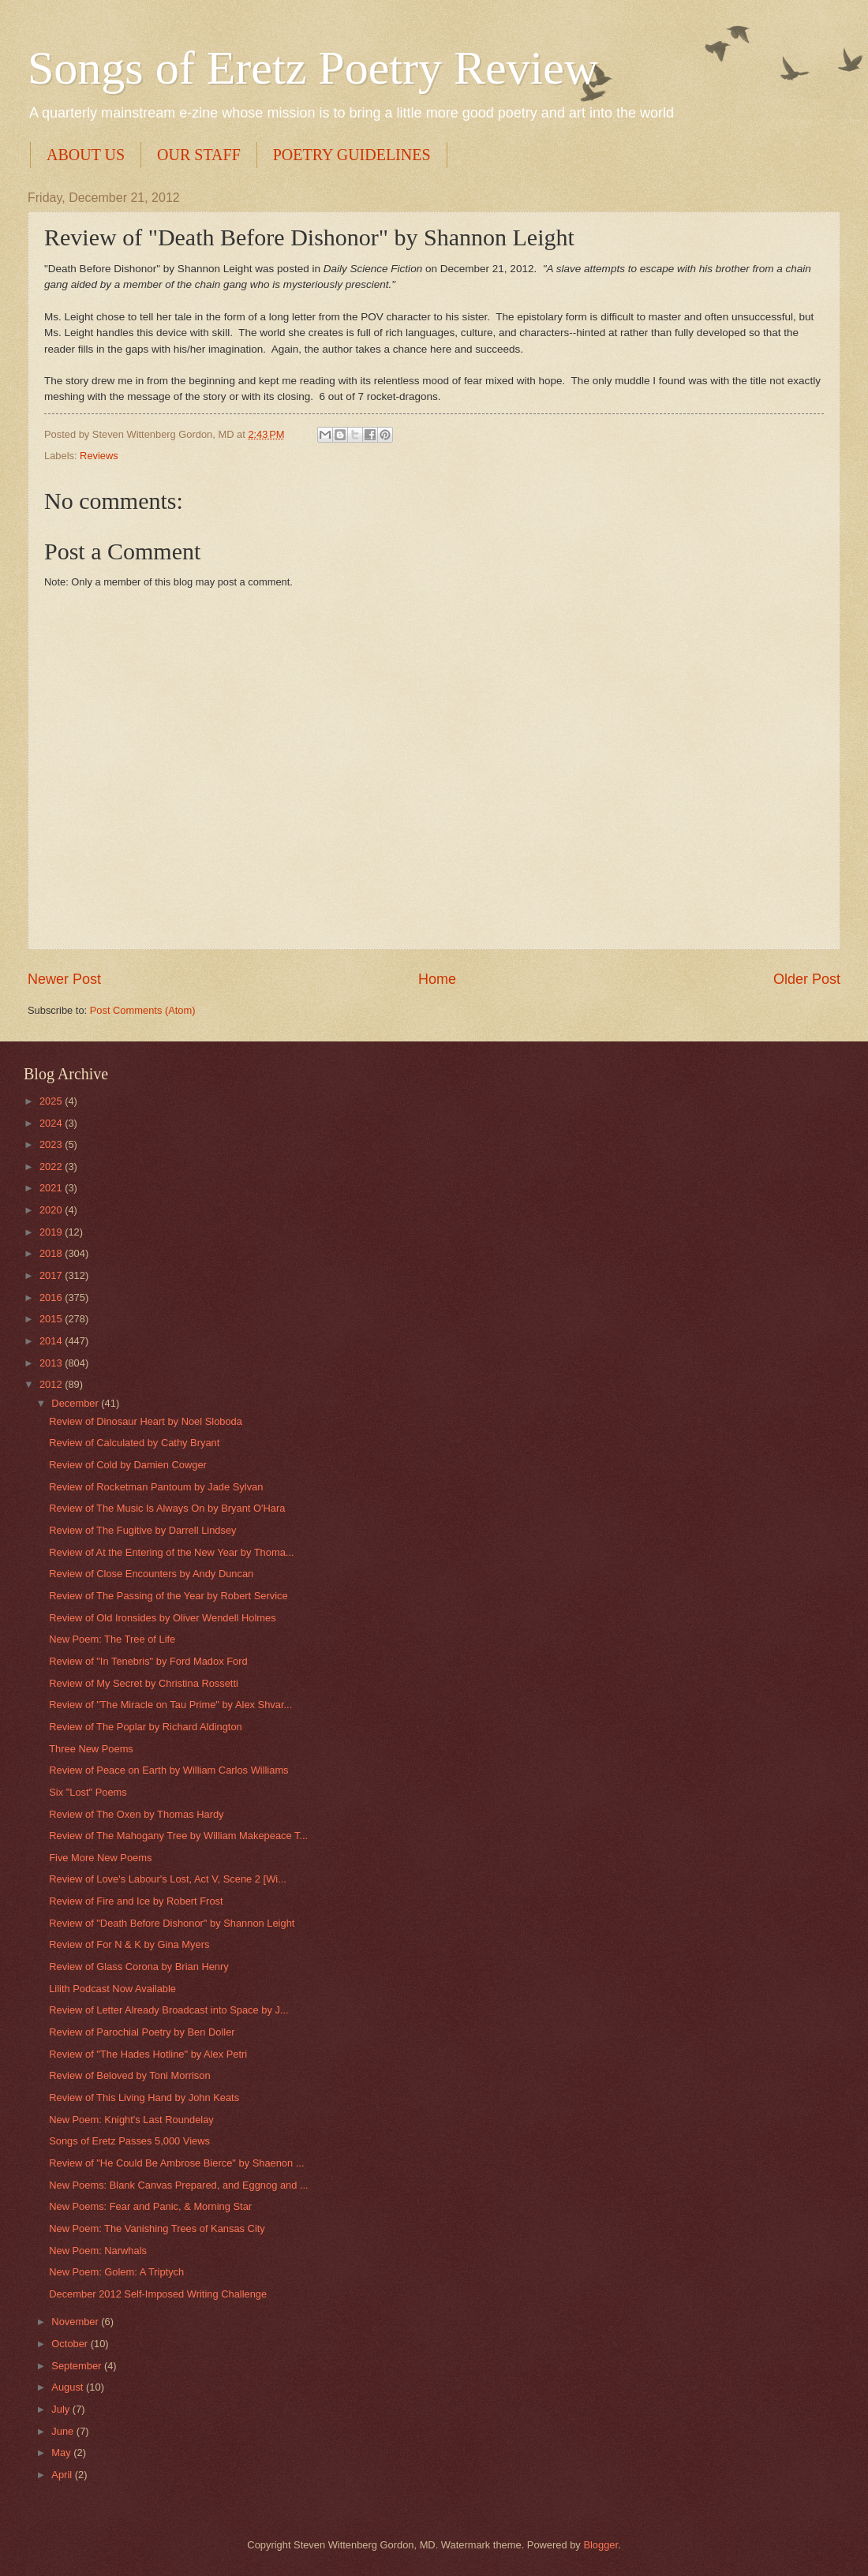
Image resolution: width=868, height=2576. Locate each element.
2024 (52, 1123)
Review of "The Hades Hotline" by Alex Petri (148, 2054)
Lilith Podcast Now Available (112, 1989)
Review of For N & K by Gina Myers (129, 1944)
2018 (52, 1253)
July (61, 2409)
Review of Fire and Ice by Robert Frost (136, 1901)
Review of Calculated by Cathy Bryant (134, 1443)
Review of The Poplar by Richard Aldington (145, 1727)
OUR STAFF (199, 154)
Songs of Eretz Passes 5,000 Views (129, 2141)
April (62, 2475)
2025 (52, 1101)
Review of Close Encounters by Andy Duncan (151, 1574)
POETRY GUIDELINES (352, 154)
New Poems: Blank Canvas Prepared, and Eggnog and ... (179, 2185)
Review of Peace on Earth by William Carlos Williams (168, 1770)
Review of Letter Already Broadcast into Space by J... (168, 2010)
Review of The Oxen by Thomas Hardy (136, 1814)
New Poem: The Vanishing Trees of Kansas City (157, 2228)
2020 (52, 1210)
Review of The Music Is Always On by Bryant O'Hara (167, 1508)
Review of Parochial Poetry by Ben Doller (141, 2032)
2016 (52, 1297)
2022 (52, 1166)
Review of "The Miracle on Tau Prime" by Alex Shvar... (170, 1704)
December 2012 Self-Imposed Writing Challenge (158, 2294)
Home (437, 979)
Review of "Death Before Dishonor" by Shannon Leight (171, 1923)
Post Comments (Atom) (143, 1010)
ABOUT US (86, 154)
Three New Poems (91, 1749)
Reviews (99, 456)
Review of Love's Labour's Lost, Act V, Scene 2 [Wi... (167, 1879)
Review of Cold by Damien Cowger (128, 1465)
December (76, 1403)
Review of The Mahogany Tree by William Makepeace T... (178, 1835)
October (70, 2344)
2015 (52, 1319)
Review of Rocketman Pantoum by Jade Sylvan (156, 1487)
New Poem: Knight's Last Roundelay (131, 2119)
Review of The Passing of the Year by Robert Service (168, 1596)
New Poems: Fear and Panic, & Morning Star (150, 2206)
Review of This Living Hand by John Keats (144, 2097)
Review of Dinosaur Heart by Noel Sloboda (145, 1421)
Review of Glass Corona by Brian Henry (139, 1966)
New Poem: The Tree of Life (112, 1639)
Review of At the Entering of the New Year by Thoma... (171, 1552)
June (64, 2431)
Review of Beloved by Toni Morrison (129, 2075)
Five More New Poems (100, 1858)
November (76, 2321)
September (77, 2366)
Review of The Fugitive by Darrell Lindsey (142, 1530)
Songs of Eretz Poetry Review (313, 68)
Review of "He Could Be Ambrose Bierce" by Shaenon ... (176, 2163)
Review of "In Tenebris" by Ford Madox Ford (148, 1661)
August (68, 2387)
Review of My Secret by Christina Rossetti (143, 1683)
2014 (52, 1341)
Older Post (806, 979)
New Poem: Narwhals (98, 2250)
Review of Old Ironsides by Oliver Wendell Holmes (162, 1618)
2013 (52, 1363)
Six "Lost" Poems (88, 1792)
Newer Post (64, 979)
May (62, 2452)
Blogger (600, 2545)
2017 (52, 1275)
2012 (52, 1384)
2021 (52, 1188)
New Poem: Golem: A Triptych (116, 2272)
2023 (52, 1144)
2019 (52, 1232)
